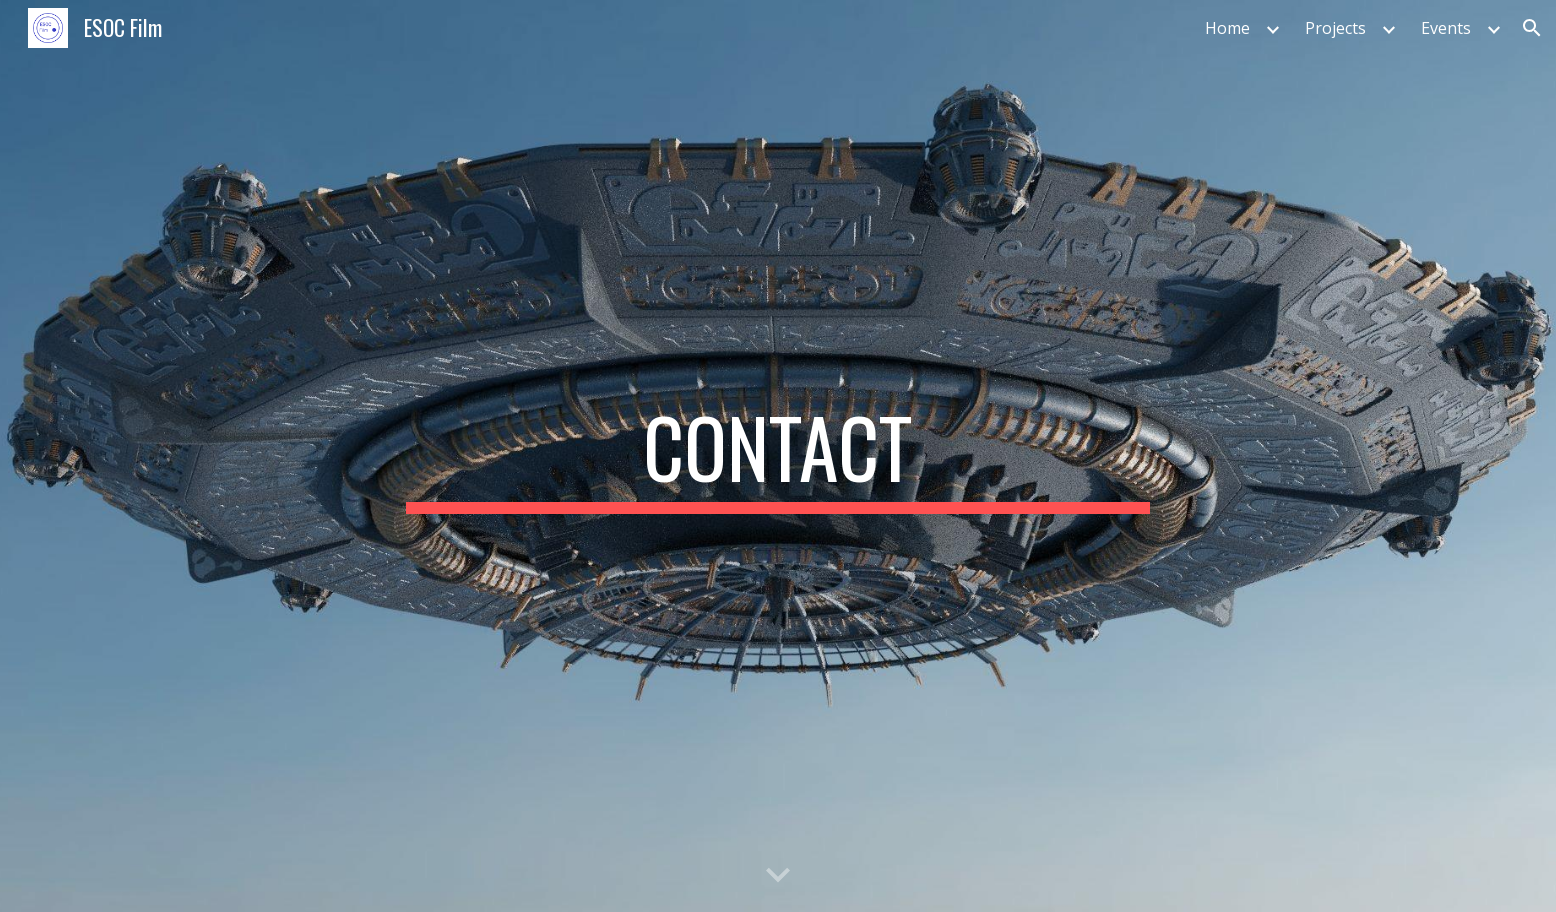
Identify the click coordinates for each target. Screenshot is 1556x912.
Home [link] (1227, 28)
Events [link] (1446, 28)
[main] (778, 456)
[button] (1532, 28)
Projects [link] (1335, 28)
